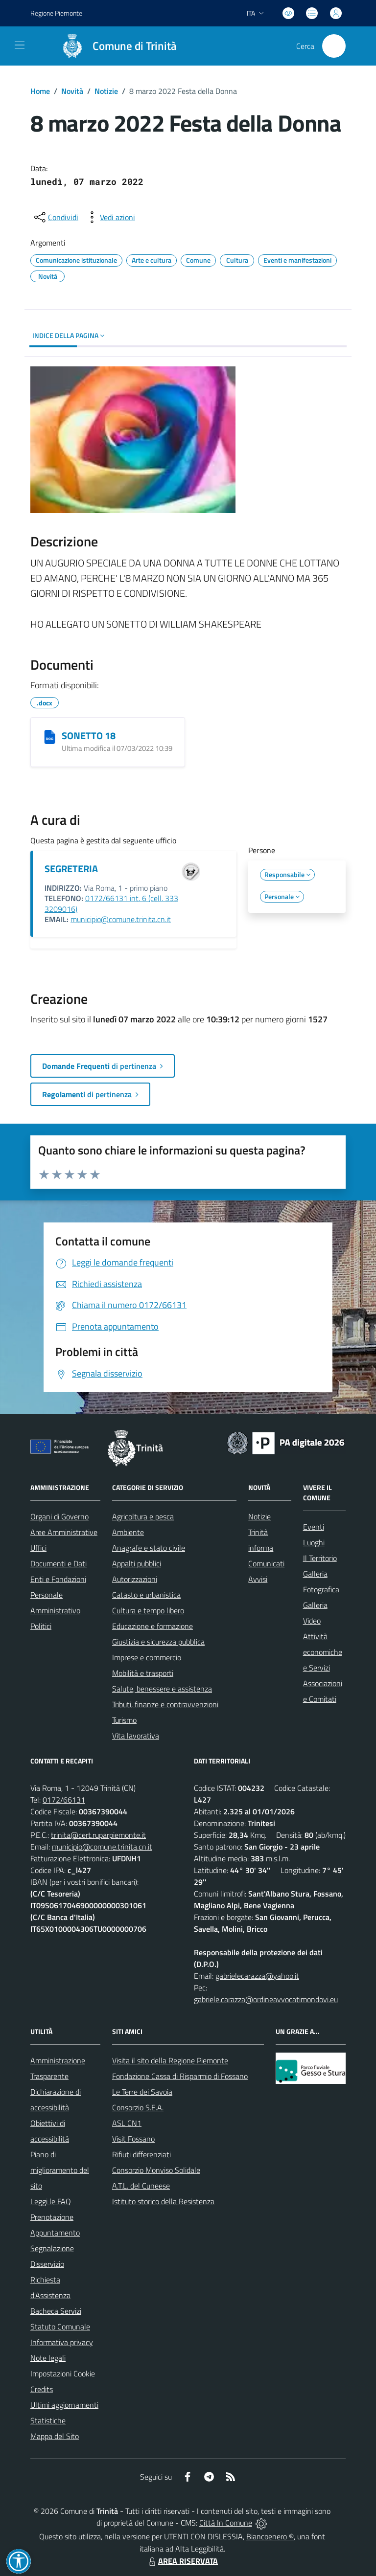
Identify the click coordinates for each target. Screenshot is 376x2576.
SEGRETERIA (71, 868)
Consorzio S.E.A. (138, 2107)
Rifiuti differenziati (141, 2154)
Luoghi (314, 1542)
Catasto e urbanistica (146, 1595)
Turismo (124, 1720)
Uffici (38, 1548)
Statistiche (48, 2420)
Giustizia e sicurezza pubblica (158, 1642)
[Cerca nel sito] (334, 46)
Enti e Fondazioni (58, 1579)
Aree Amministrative (63, 1532)
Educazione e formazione (152, 1626)
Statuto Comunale (60, 2326)
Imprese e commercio (146, 1657)
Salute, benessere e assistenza (162, 1689)
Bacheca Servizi (55, 2311)
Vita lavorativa (135, 1735)
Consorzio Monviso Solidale (156, 2170)
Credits (41, 2389)
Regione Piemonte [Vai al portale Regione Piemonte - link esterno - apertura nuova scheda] (56, 13)
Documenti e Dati (58, 1563)
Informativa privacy (61, 2342)
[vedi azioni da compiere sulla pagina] (109, 217)
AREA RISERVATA (182, 2561)
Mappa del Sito (54, 2436)
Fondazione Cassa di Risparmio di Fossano (180, 2076)
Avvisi (257, 1579)
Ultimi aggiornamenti (64, 2405)
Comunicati (266, 1563)
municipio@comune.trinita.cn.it (120, 919)
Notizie (106, 91)
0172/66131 (64, 1800)
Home (40, 91)
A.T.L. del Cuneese (141, 2186)
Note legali (48, 2358)
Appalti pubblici (136, 1563)
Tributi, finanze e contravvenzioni (165, 1704)
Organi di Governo (59, 1516)
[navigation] (19, 45)
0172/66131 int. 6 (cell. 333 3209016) (111, 903)
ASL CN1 (126, 2123)
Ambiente (128, 1532)
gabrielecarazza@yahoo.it (257, 1976)
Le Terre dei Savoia (142, 2092)
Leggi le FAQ (50, 2201)
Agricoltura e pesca (143, 1516)
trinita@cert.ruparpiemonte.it (98, 1835)
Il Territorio (320, 1558)
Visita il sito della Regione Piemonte (170, 2060)
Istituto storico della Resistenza (163, 2201)
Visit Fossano (133, 2139)
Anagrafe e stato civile (148, 1548)
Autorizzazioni (134, 1579)
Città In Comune (225, 2523)
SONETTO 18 (89, 735)
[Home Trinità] (114, 46)
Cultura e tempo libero (148, 1610)
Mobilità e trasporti (142, 1673)
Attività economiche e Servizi (322, 1651)
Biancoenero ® (270, 2536)
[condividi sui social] (55, 217)
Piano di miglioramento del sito (59, 2170)
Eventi (313, 1527)
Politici (40, 1626)
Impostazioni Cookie (62, 2373)
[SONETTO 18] (50, 736)
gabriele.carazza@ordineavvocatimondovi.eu (266, 1999)
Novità (72, 91)
